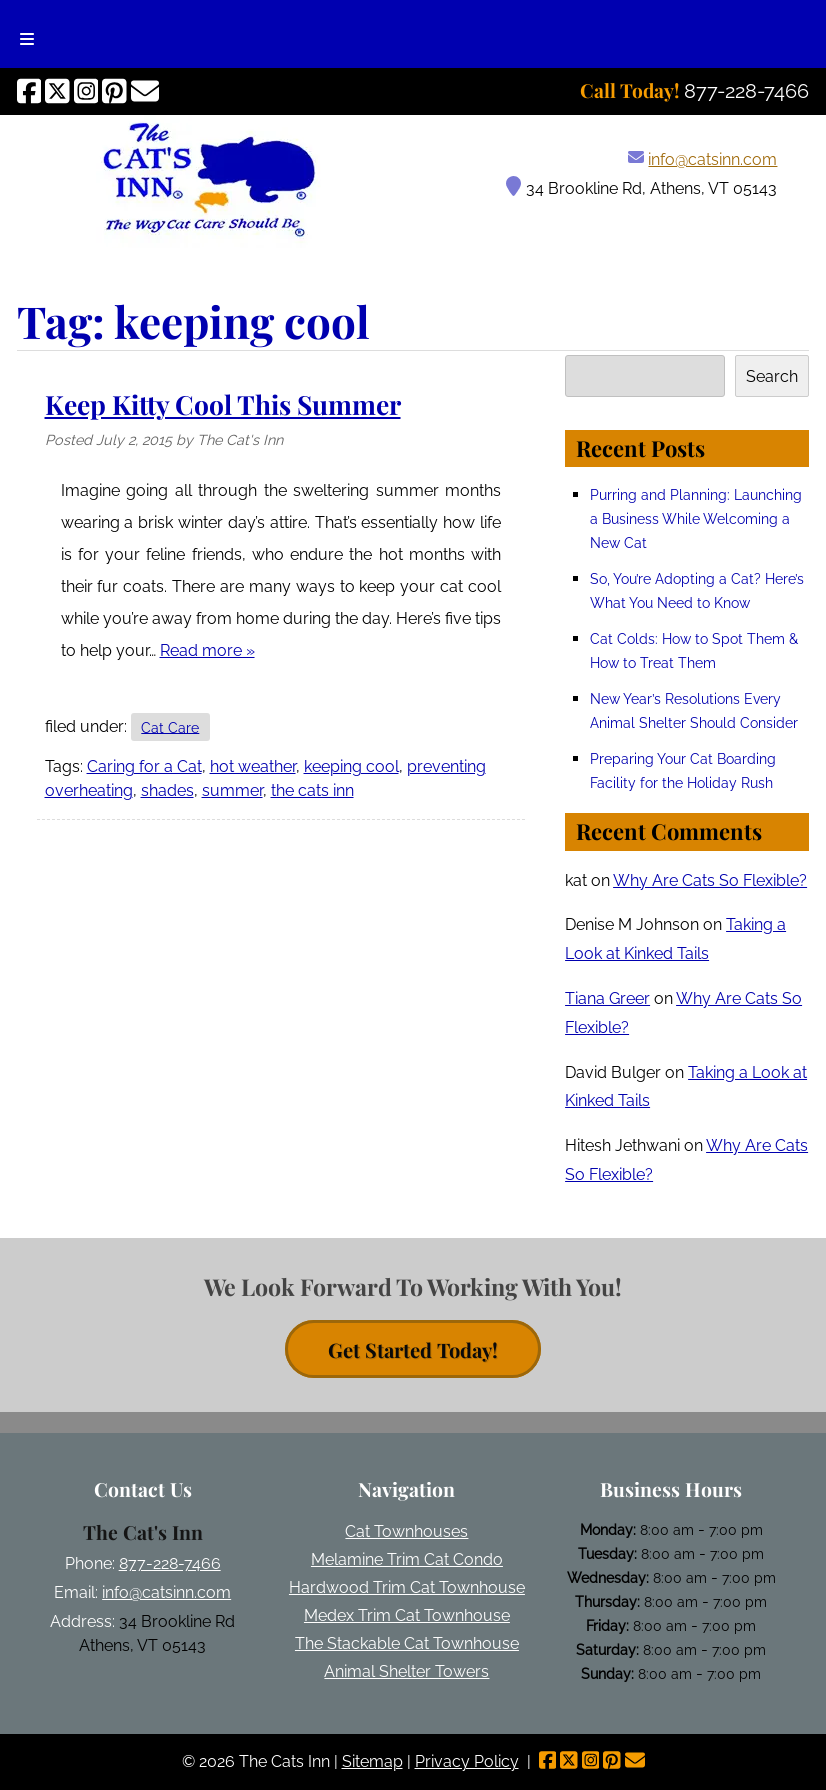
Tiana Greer (607, 998)
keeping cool (351, 766)
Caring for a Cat (144, 766)
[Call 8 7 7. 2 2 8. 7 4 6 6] (746, 91)
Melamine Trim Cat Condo (407, 1559)
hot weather (253, 766)
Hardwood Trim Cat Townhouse (407, 1587)
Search (772, 376)
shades (167, 790)
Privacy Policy (467, 1761)
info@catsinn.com (712, 159)
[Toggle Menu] (27, 34)
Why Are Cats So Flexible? (710, 880)
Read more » (207, 650)
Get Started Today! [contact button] (413, 1348)
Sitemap (372, 1761)
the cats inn (312, 790)
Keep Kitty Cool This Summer (223, 404)
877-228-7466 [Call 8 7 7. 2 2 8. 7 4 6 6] (170, 1563)
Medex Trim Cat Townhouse (407, 1615)
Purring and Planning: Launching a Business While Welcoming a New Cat (696, 518)
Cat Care (170, 726)
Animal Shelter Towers (406, 1671)
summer (232, 790)
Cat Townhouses (406, 1531)
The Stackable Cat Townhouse (407, 1643)
